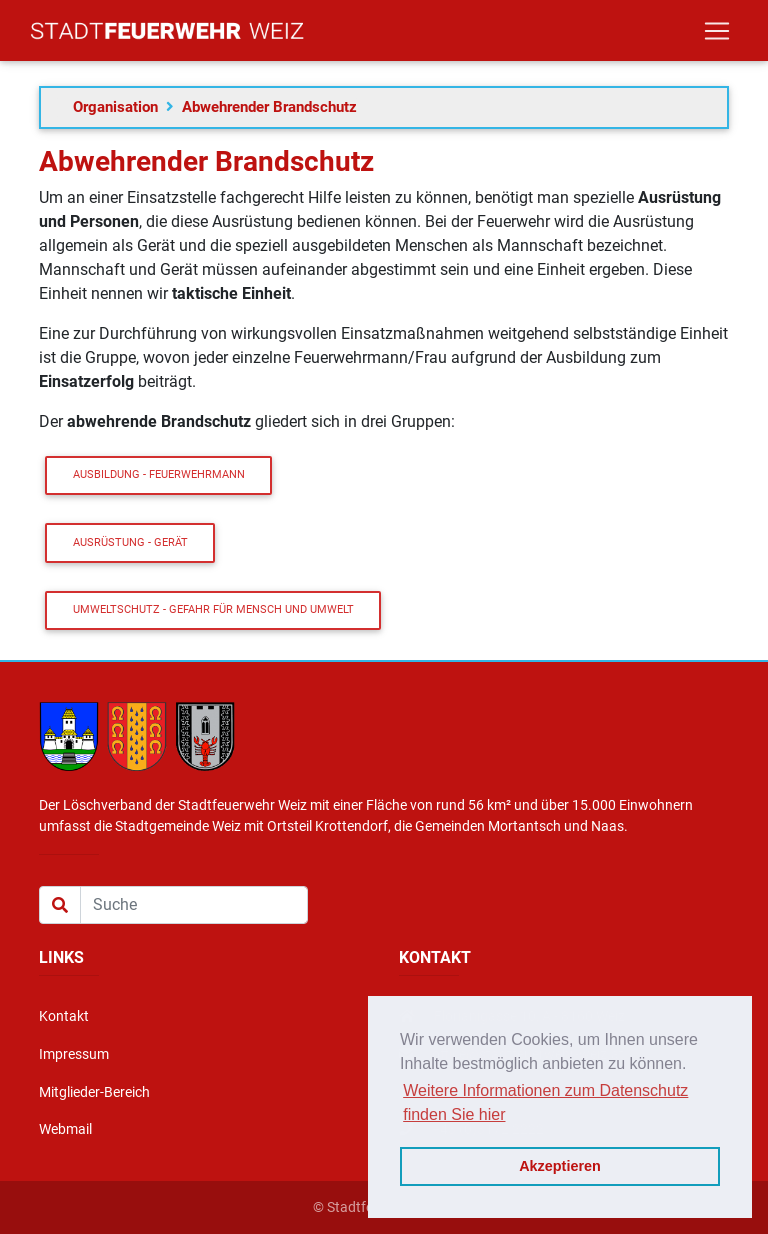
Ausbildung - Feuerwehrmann (159, 474)
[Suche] (194, 905)
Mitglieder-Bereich (94, 1092)
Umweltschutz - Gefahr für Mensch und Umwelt (213, 609)
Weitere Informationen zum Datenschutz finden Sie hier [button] (545, 1102)
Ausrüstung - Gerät (130, 542)
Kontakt (64, 1016)
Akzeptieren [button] (560, 1166)
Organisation (115, 107)
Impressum (74, 1054)
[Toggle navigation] (717, 35)
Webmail (65, 1129)
